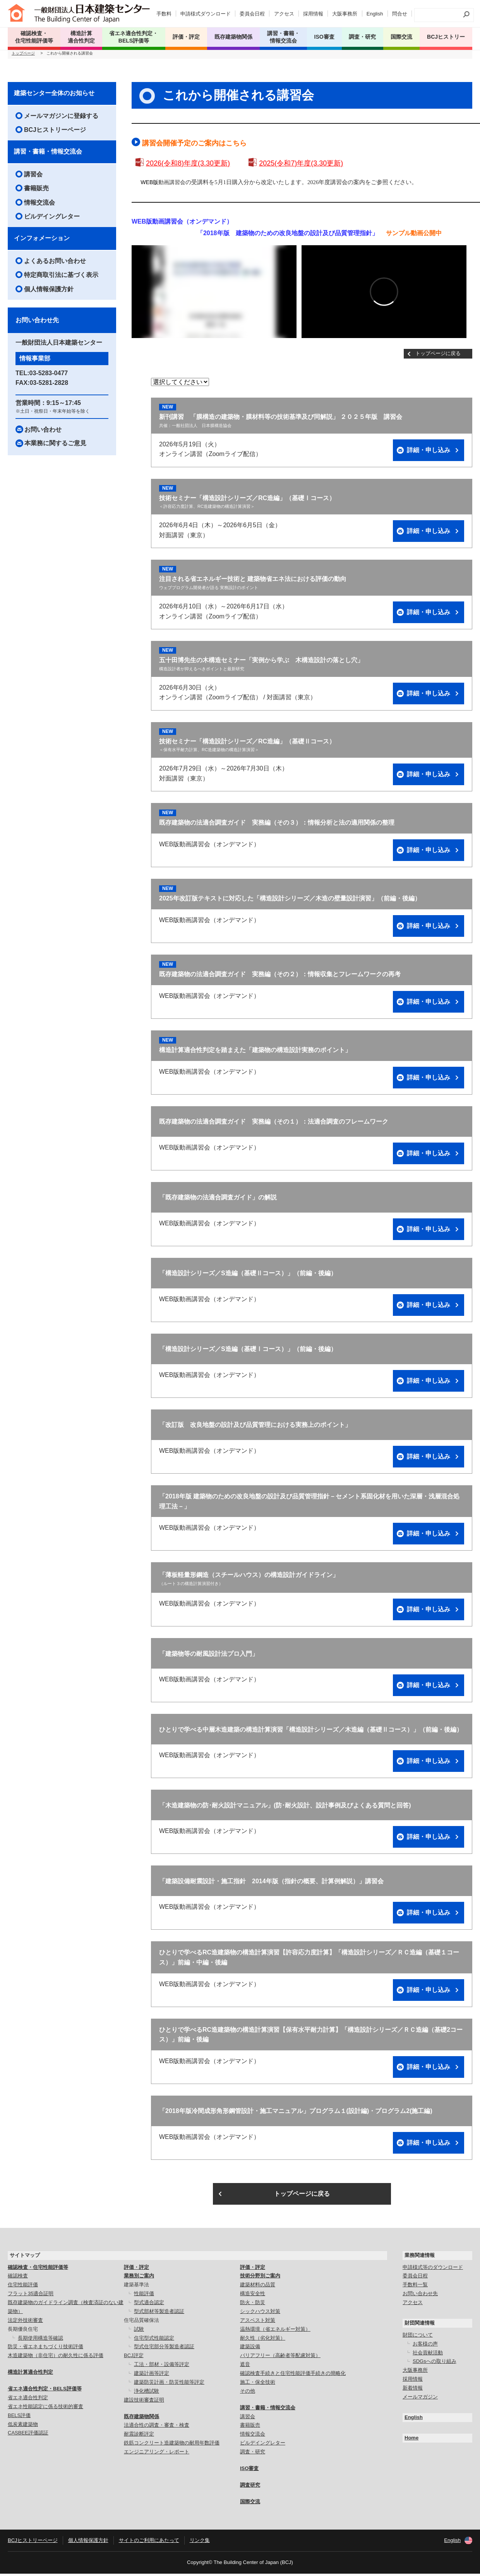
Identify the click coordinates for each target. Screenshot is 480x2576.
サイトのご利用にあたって (149, 2542)
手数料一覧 (415, 2287)
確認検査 (18, 2278)
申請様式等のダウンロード (433, 2269)
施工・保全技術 (257, 2384)
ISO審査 (249, 2471)
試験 (139, 2331)
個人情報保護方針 (49, 291)
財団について (418, 2337)
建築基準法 (136, 2287)
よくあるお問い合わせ (55, 263)
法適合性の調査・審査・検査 (156, 2427)
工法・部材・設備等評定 (161, 2366)
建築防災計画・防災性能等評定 (169, 2384)
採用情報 (313, 14)
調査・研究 (362, 37)
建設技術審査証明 (144, 2402)
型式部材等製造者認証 (159, 2313)
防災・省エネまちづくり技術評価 (45, 2349)
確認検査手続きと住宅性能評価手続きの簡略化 (293, 2375)
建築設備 (250, 2349)
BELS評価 (19, 2418)
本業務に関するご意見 (55, 445)
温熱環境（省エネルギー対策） (275, 2331)
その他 (247, 2393)
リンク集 (200, 2542)
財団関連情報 (420, 2325)
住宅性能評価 (23, 2287)
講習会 (33, 176)
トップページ (23, 55)
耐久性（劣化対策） (262, 2340)
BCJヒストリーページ (55, 132)
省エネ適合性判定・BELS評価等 (45, 2391)
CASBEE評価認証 (28, 2435)
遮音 (245, 2366)
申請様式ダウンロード (205, 14)
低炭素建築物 (23, 2426)
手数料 (163, 14)
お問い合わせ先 (420, 2296)
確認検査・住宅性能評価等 (38, 2269)
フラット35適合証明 (30, 2296)
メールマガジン (420, 2399)
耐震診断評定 (139, 2436)
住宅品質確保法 (141, 2322)
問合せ (399, 14)
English (375, 14)
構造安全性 (252, 2296)
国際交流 (401, 37)
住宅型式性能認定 (154, 2340)
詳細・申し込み (428, 452)
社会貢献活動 (428, 2354)
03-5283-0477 (48, 375)
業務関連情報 (420, 2257)
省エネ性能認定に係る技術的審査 (45, 2409)
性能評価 (144, 2296)
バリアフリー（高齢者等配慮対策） (280, 2358)
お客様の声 (425, 2346)
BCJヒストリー (446, 37)
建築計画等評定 (151, 2375)
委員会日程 (252, 14)
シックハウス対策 (260, 2313)
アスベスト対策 (257, 2322)
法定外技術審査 (25, 2322)
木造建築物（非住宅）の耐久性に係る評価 (55, 2358)
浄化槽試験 (146, 2393)
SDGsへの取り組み (434, 2363)
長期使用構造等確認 (40, 2340)
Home (411, 2440)
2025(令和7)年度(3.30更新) (301, 165)
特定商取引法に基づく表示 (61, 277)
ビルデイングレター (52, 218)
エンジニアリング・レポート (156, 2454)
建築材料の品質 (257, 2287)
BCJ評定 (134, 2358)
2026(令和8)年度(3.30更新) (188, 165)
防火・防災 (252, 2305)
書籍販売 (36, 190)
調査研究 (250, 2487)
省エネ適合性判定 (28, 2400)
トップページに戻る (438, 356)
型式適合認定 (149, 2305)
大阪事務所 (344, 14)
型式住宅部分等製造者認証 (164, 2349)
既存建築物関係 (141, 2418)
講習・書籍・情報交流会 (48, 153)
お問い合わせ (43, 431)
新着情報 (413, 2390)
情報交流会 (39, 204)
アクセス (284, 14)
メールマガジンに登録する (61, 117)
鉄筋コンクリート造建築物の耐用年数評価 (171, 2445)
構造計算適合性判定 (30, 2374)
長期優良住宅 (23, 2331)
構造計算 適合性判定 (81, 37)
